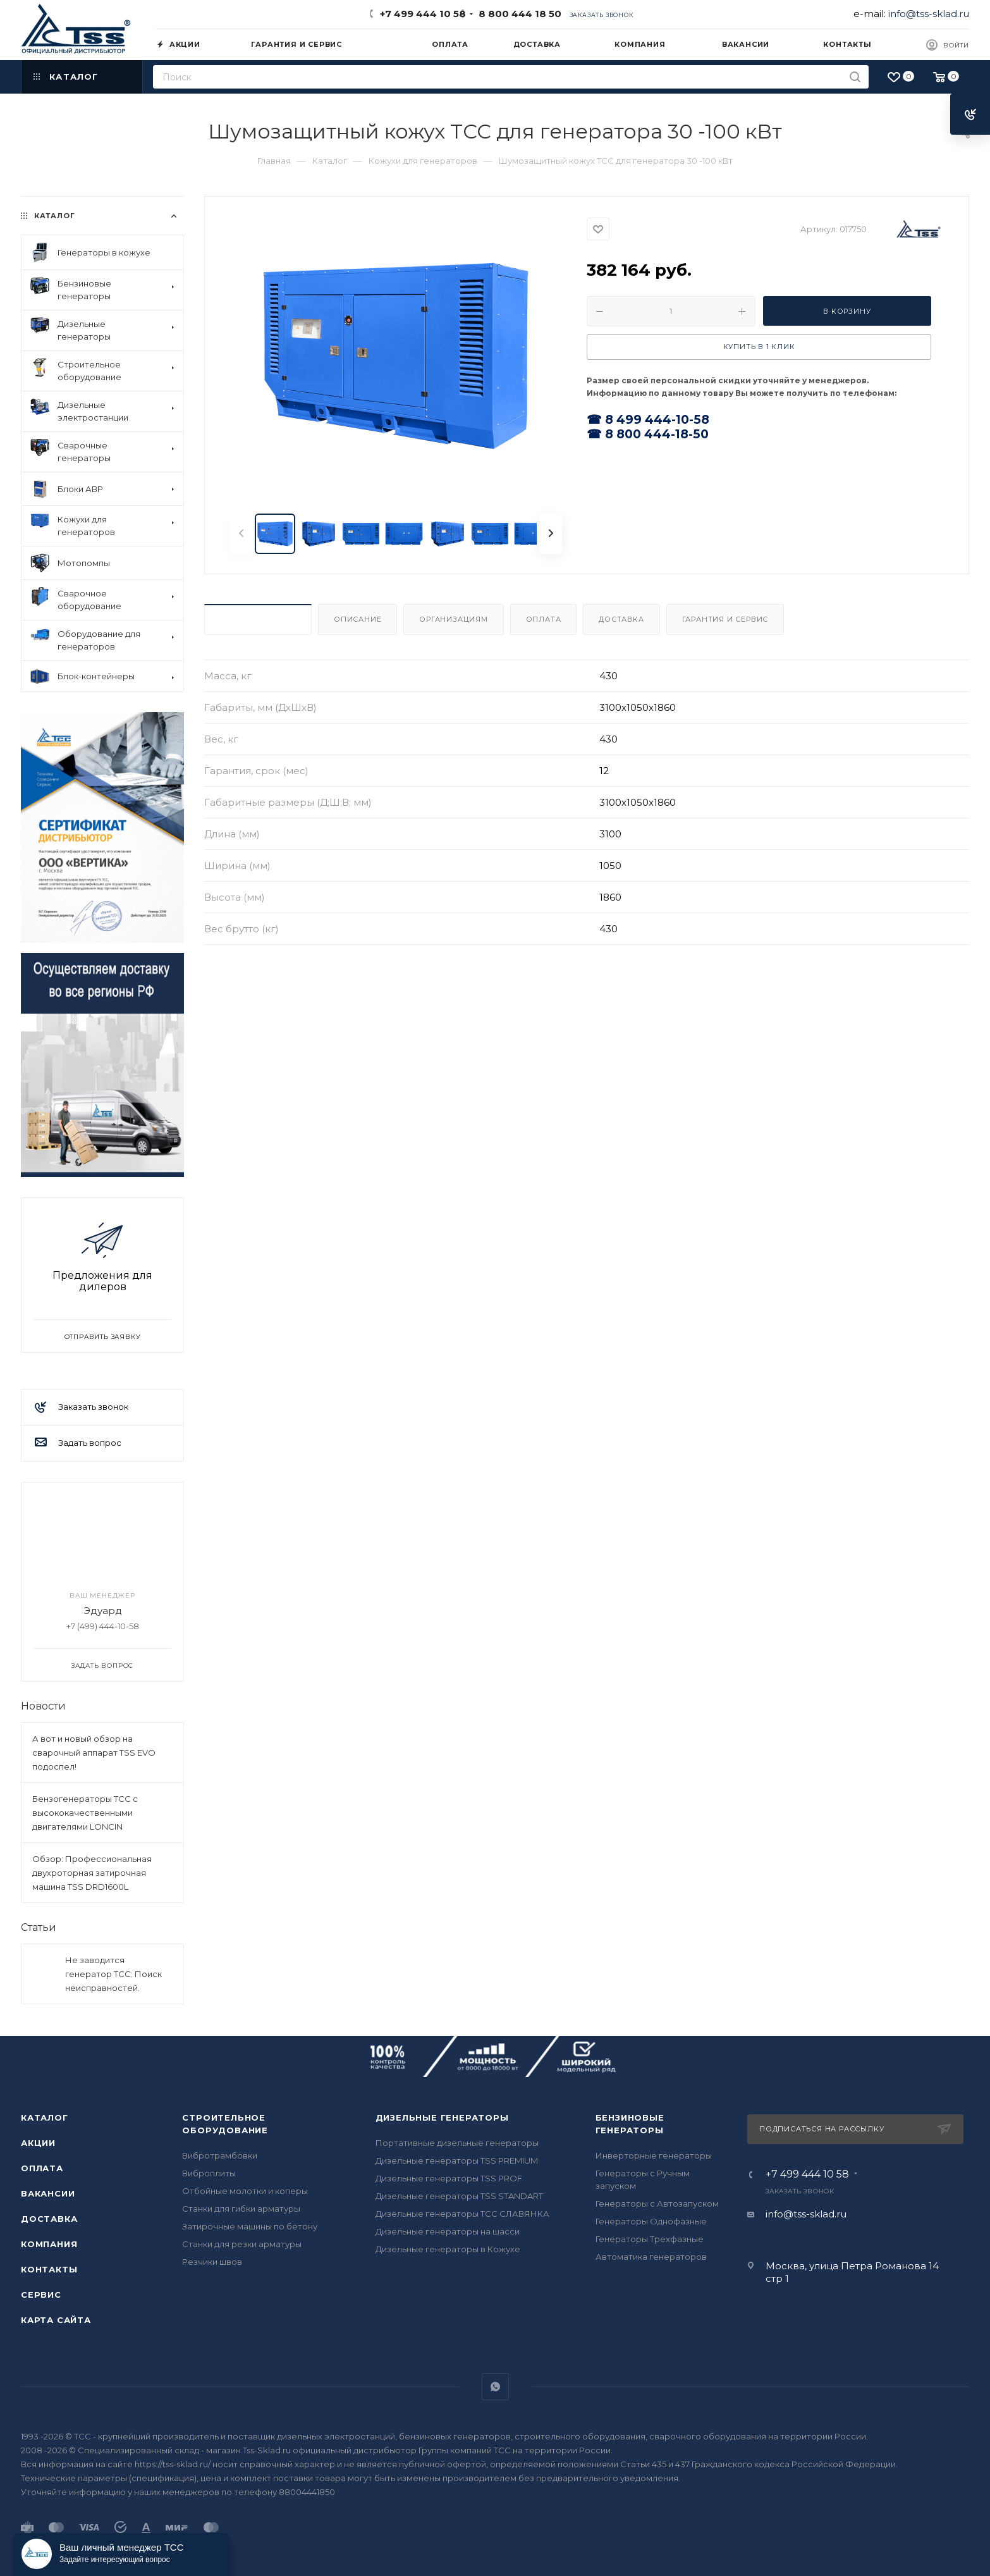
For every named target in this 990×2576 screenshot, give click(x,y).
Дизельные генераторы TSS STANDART (459, 2196)
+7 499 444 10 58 (423, 14)
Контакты (49, 2269)
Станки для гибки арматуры (241, 2208)
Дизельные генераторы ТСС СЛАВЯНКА (462, 2214)
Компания (49, 2244)
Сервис (41, 2294)
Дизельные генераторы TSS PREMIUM (457, 2160)
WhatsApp (495, 2386)
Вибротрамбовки (219, 2155)
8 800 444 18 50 (517, 14)
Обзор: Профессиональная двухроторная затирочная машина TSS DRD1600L (92, 1873)
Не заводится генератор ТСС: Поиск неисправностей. (113, 1974)
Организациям (453, 619)
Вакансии (48, 2193)
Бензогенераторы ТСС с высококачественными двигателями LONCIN (85, 1813)
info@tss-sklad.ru (928, 14)
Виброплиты (209, 2173)
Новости (43, 1706)
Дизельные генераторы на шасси (448, 2231)
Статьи (38, 1927)
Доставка (621, 619)
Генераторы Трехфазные (650, 2239)
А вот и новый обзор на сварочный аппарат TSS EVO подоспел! (94, 1753)
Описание (357, 619)
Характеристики (258, 619)
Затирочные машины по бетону (249, 2226)
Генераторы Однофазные (651, 2221)
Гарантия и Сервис (725, 619)
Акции (38, 2143)
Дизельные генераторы (442, 2117)
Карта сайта (56, 2320)
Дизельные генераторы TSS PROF (449, 2178)
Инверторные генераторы (654, 2155)
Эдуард (102, 1611)
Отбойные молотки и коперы (245, 2191)
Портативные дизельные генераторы (457, 2143)
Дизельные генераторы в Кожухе (448, 2249)
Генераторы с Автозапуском (657, 2203)
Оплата (543, 619)
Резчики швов (212, 2262)
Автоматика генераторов (651, 2257)
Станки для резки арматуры (242, 2244)
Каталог (44, 2117)
